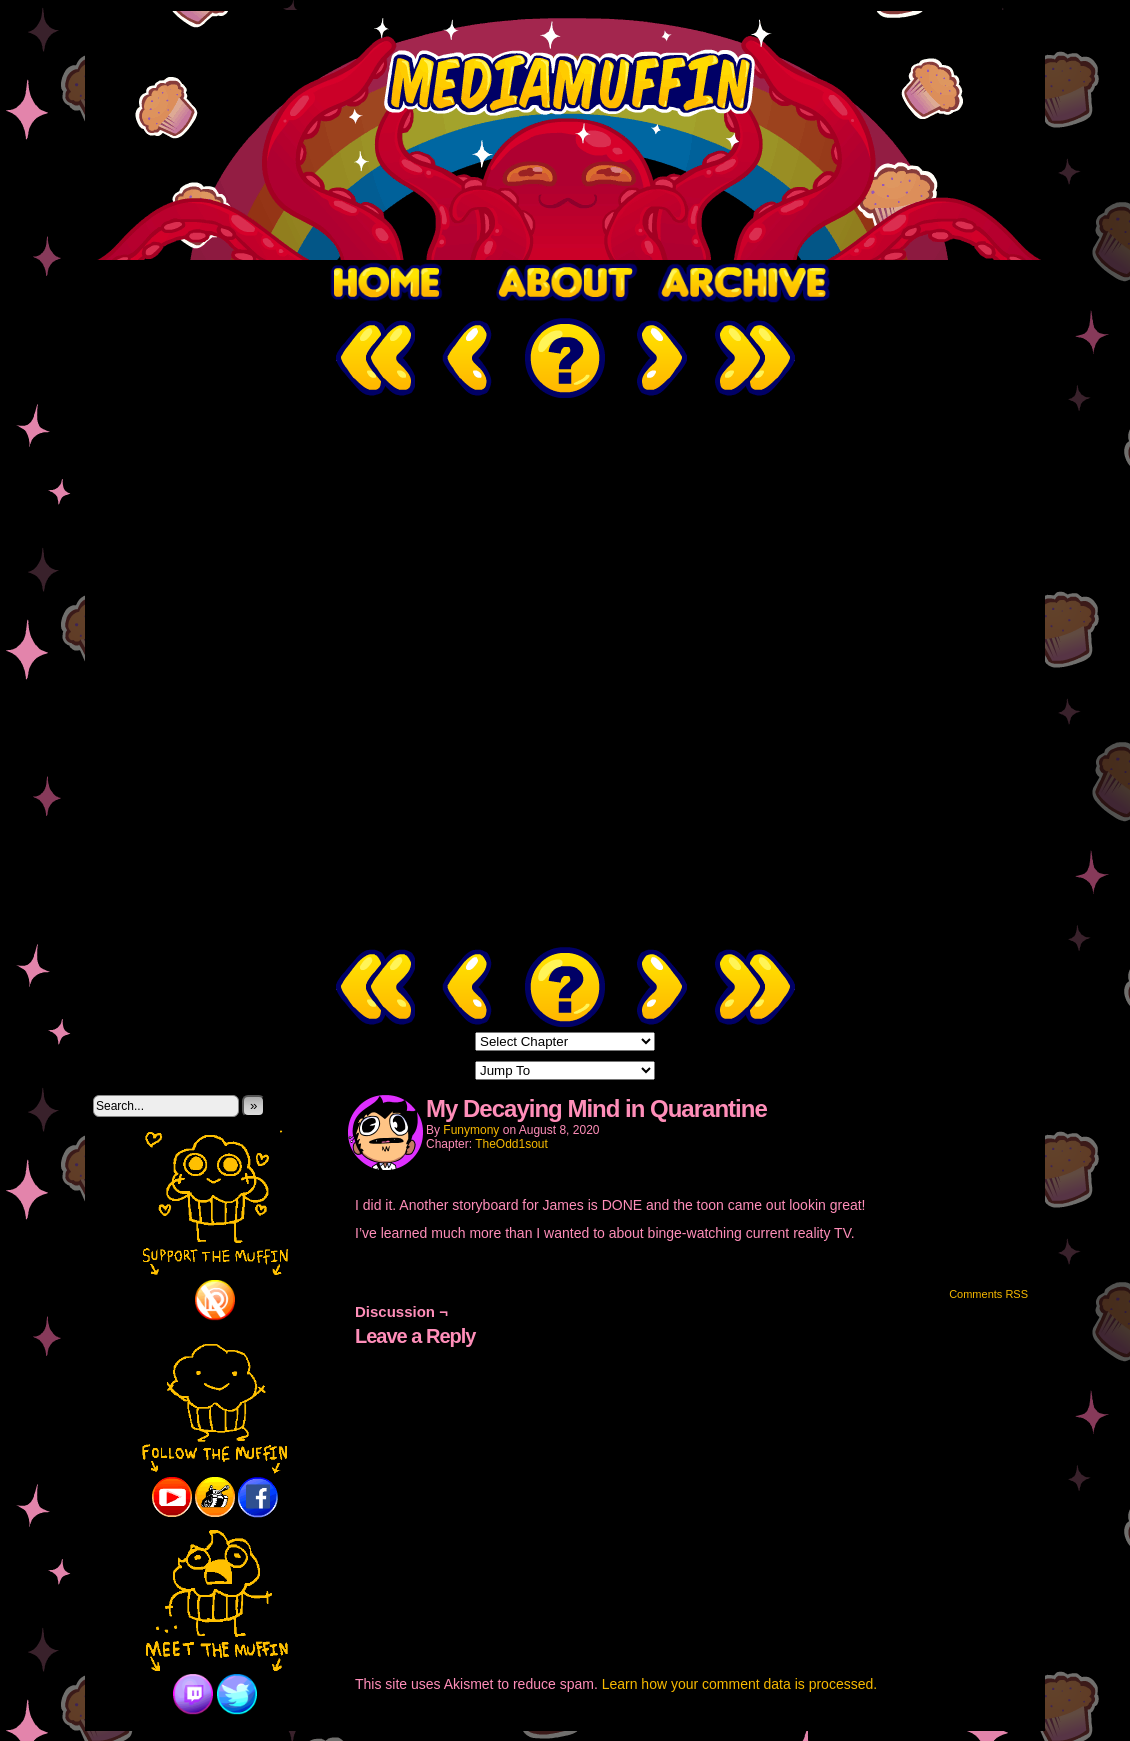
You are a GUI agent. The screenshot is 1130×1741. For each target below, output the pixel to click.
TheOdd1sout (511, 1144)
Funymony (471, 1130)
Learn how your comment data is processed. (739, 1684)
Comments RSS (988, 1294)
